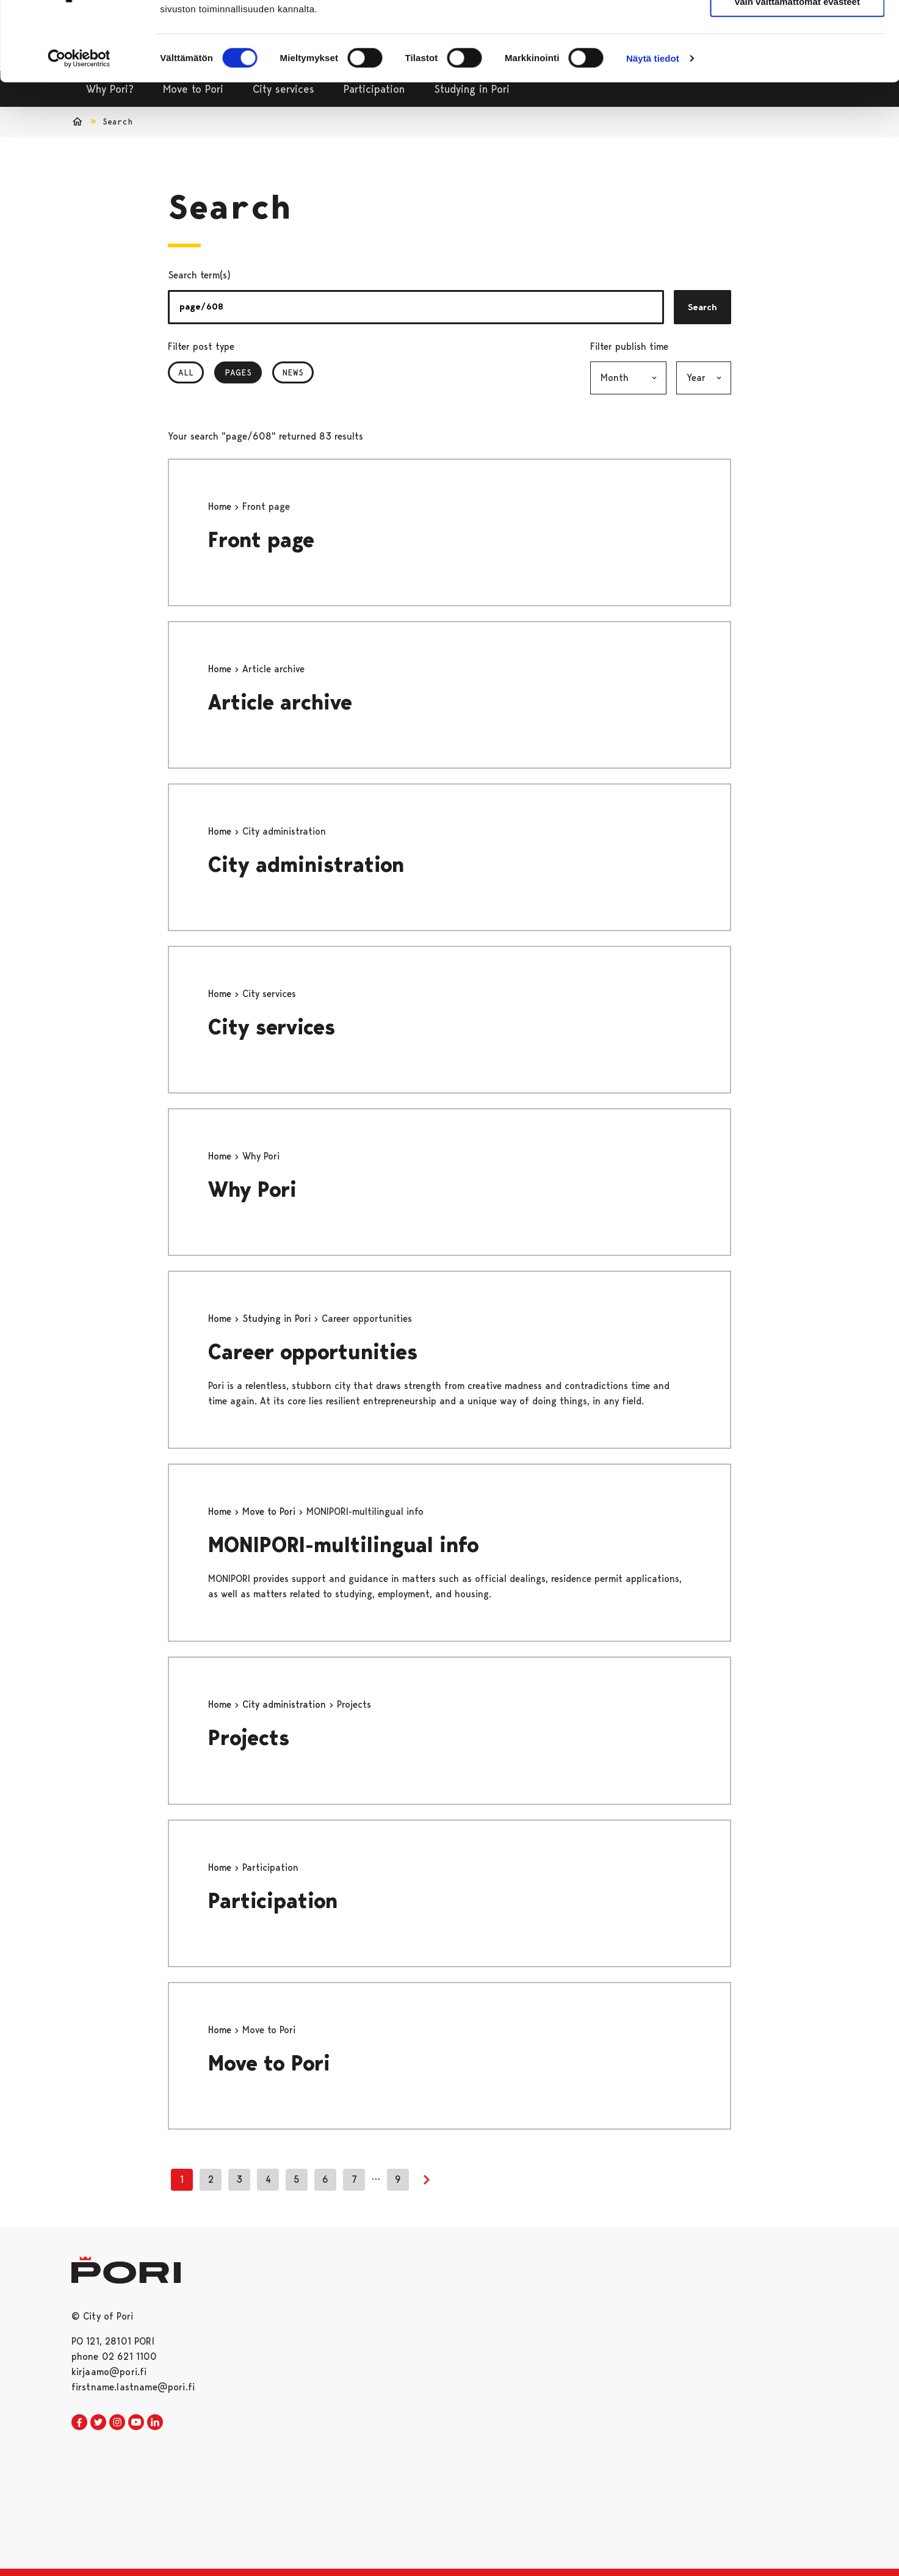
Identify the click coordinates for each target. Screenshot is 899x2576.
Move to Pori (270, 1511)
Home (221, 506)
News (293, 372)
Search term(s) (199, 275)
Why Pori (252, 1189)
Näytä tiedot (652, 123)
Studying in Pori (278, 1318)
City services (271, 1027)
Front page (261, 540)
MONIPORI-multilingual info (343, 1545)
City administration (306, 864)
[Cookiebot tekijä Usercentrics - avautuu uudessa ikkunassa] (79, 123)
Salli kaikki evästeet (797, 30)
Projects (248, 1738)
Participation (273, 1901)
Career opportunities (312, 1352)
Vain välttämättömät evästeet (797, 66)
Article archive (280, 702)
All (185, 372)
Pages (243, 372)
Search (702, 307)
